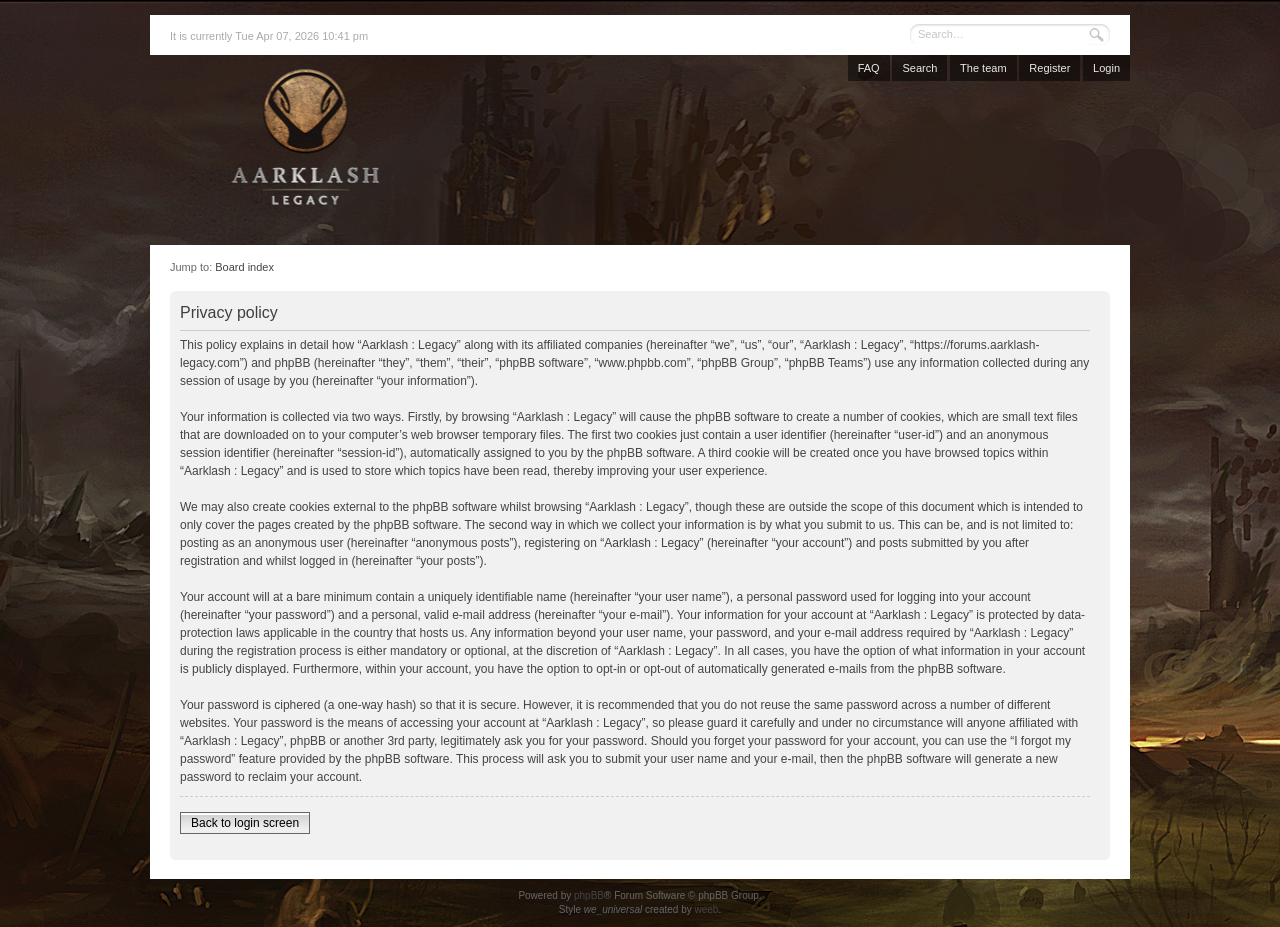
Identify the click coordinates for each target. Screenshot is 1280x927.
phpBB (589, 895)
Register (1049, 68)
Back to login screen (245, 823)
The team (983, 68)
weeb (706, 909)
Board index (244, 267)
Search (919, 68)
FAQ (869, 68)
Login (1106, 68)
